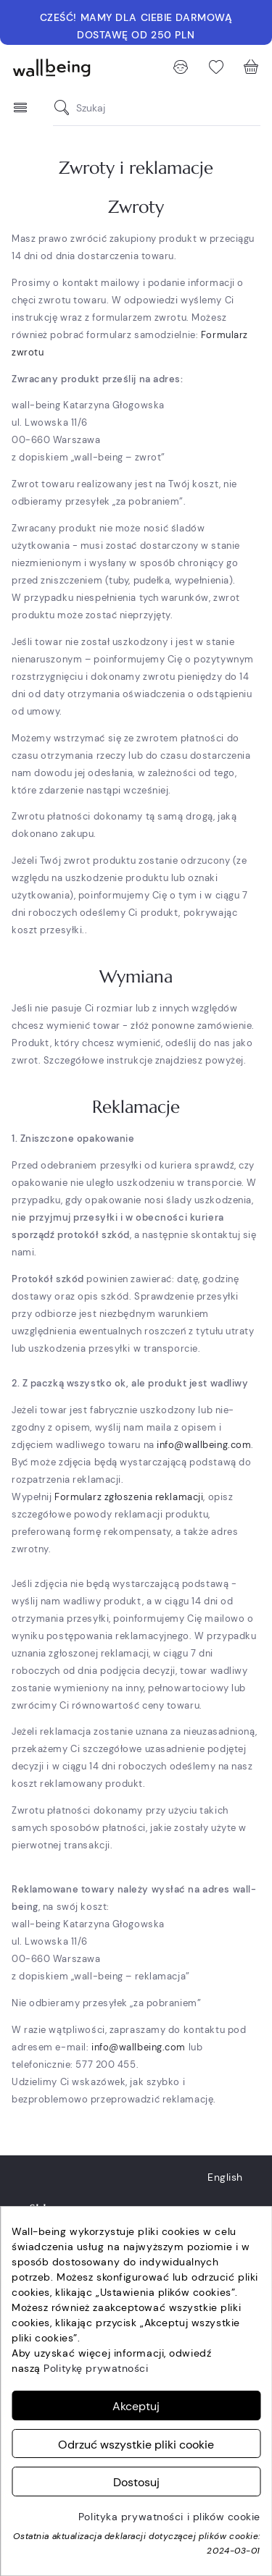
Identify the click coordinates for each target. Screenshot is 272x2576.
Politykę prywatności (96, 2368)
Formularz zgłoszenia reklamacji (128, 1497)
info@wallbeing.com (204, 1445)
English (225, 2177)
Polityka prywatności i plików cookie (169, 2516)
